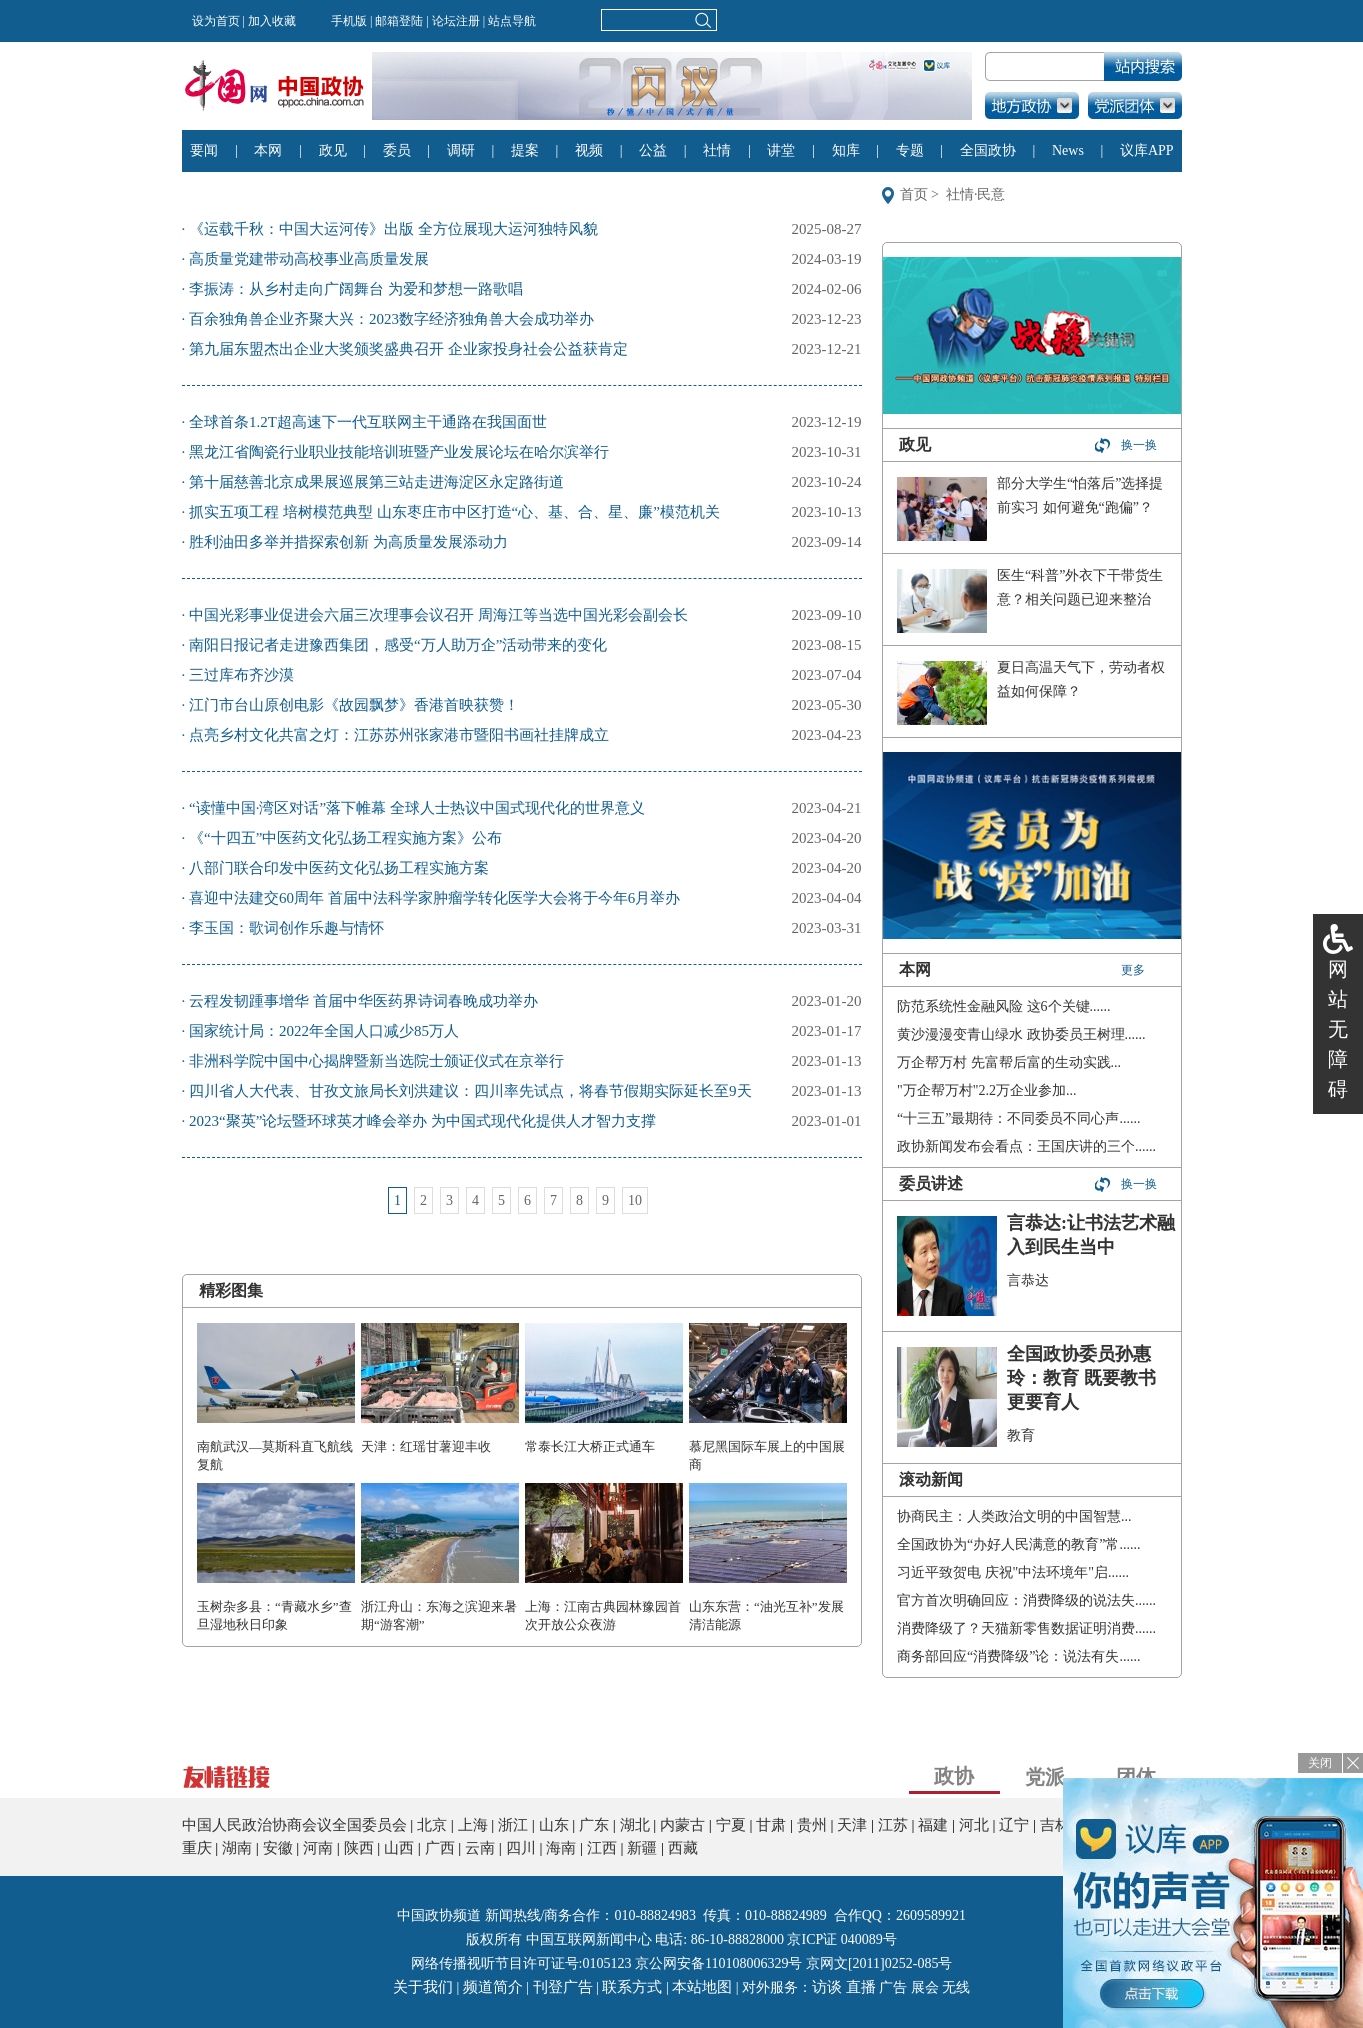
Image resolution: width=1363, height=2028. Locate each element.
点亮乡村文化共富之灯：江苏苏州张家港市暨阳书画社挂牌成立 (399, 735)
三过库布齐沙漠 (241, 675)
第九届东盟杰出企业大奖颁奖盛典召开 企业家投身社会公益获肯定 (408, 349)
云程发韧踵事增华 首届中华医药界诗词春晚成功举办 (363, 1001)
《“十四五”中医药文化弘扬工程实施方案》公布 (345, 838)
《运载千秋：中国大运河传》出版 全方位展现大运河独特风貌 (393, 229)
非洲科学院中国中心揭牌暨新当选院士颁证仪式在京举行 (376, 1061)
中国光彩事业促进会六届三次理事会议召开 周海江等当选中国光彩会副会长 (438, 615)
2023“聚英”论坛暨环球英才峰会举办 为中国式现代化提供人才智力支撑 (422, 1121)
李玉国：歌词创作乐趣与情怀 (286, 928)
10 (635, 1200)
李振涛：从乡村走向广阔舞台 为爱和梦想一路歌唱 (356, 289)
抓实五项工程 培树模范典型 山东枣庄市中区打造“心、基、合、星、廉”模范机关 (454, 512)
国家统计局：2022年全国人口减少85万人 (324, 1031)
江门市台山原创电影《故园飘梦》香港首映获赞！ (354, 705)
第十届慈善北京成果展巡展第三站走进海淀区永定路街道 (376, 482)
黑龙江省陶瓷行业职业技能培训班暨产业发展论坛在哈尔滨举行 (399, 452)
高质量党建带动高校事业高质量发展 (309, 259)
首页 (914, 194)
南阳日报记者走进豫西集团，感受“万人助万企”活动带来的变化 (398, 645)
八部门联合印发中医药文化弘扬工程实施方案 (339, 868)
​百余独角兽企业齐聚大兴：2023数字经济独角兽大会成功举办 (391, 319)
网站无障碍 (1338, 1029)
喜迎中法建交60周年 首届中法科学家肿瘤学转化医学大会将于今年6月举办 (434, 898)
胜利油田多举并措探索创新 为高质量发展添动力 (348, 542)
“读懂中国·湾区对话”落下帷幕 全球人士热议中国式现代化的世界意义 (417, 808)
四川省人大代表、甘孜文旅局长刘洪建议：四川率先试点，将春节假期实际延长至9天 (470, 1091)
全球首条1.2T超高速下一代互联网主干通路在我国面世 (368, 422)
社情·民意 (976, 194)
